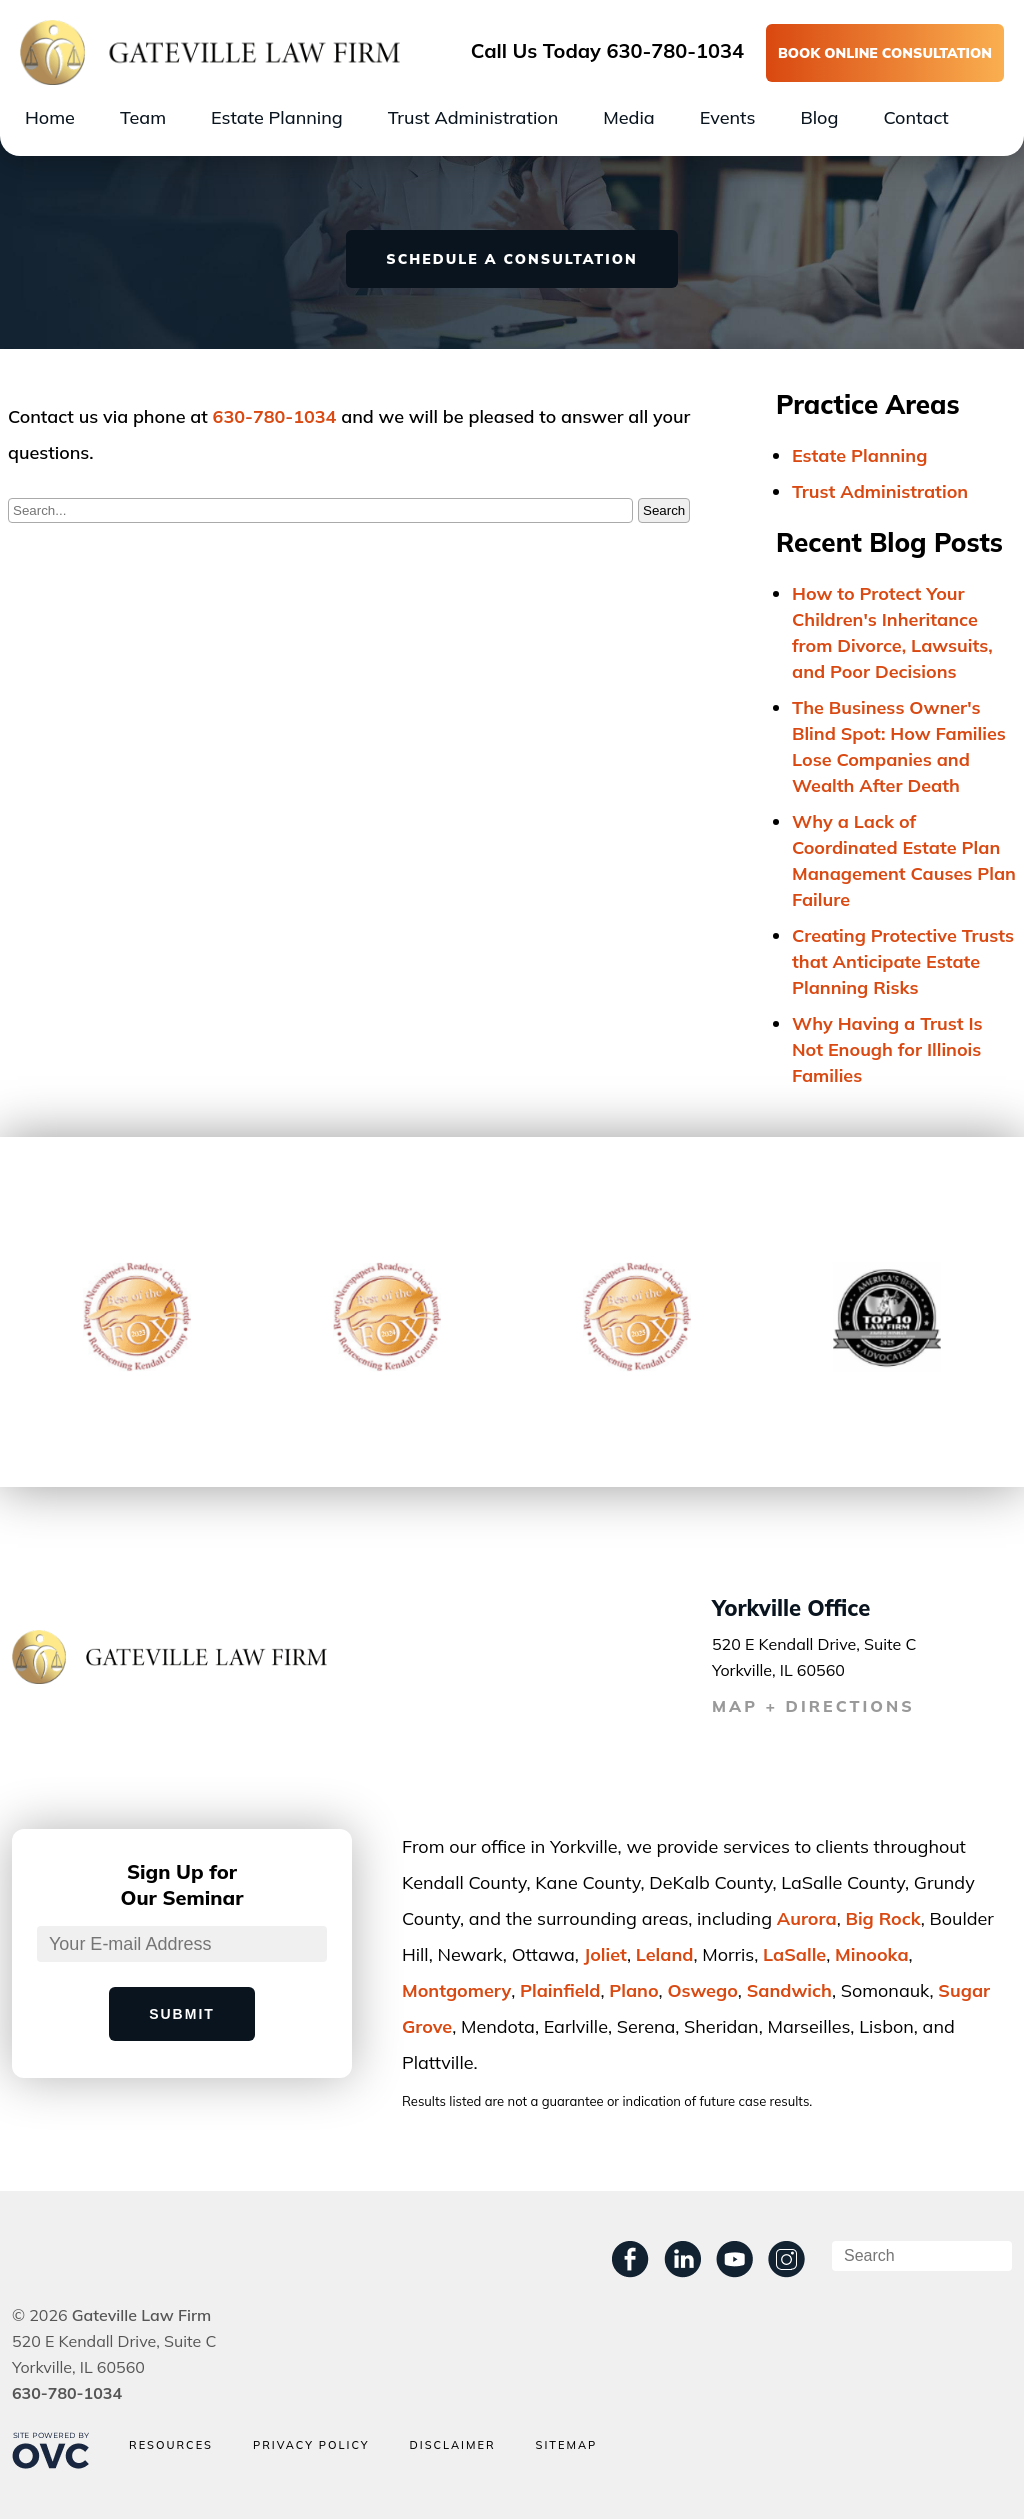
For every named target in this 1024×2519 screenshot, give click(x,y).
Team (143, 117)
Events (728, 117)
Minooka (872, 1954)
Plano (633, 1990)
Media (628, 117)
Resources (171, 2445)
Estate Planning (277, 117)
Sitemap (567, 2445)
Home (50, 117)
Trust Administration (473, 117)
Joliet (605, 1954)
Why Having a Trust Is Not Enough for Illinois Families (887, 1049)
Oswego (702, 1990)
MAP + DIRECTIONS (813, 1706)
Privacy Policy (311, 2445)
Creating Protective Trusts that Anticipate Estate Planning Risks (903, 961)
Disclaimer (452, 2445)
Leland (665, 1954)
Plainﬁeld (560, 1990)
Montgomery (456, 1990)
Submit (182, 2014)
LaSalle (794, 1954)
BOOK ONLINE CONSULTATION (885, 53)
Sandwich (789, 1990)
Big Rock (882, 1918)
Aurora (807, 1918)
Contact (915, 117)
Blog (819, 117)
